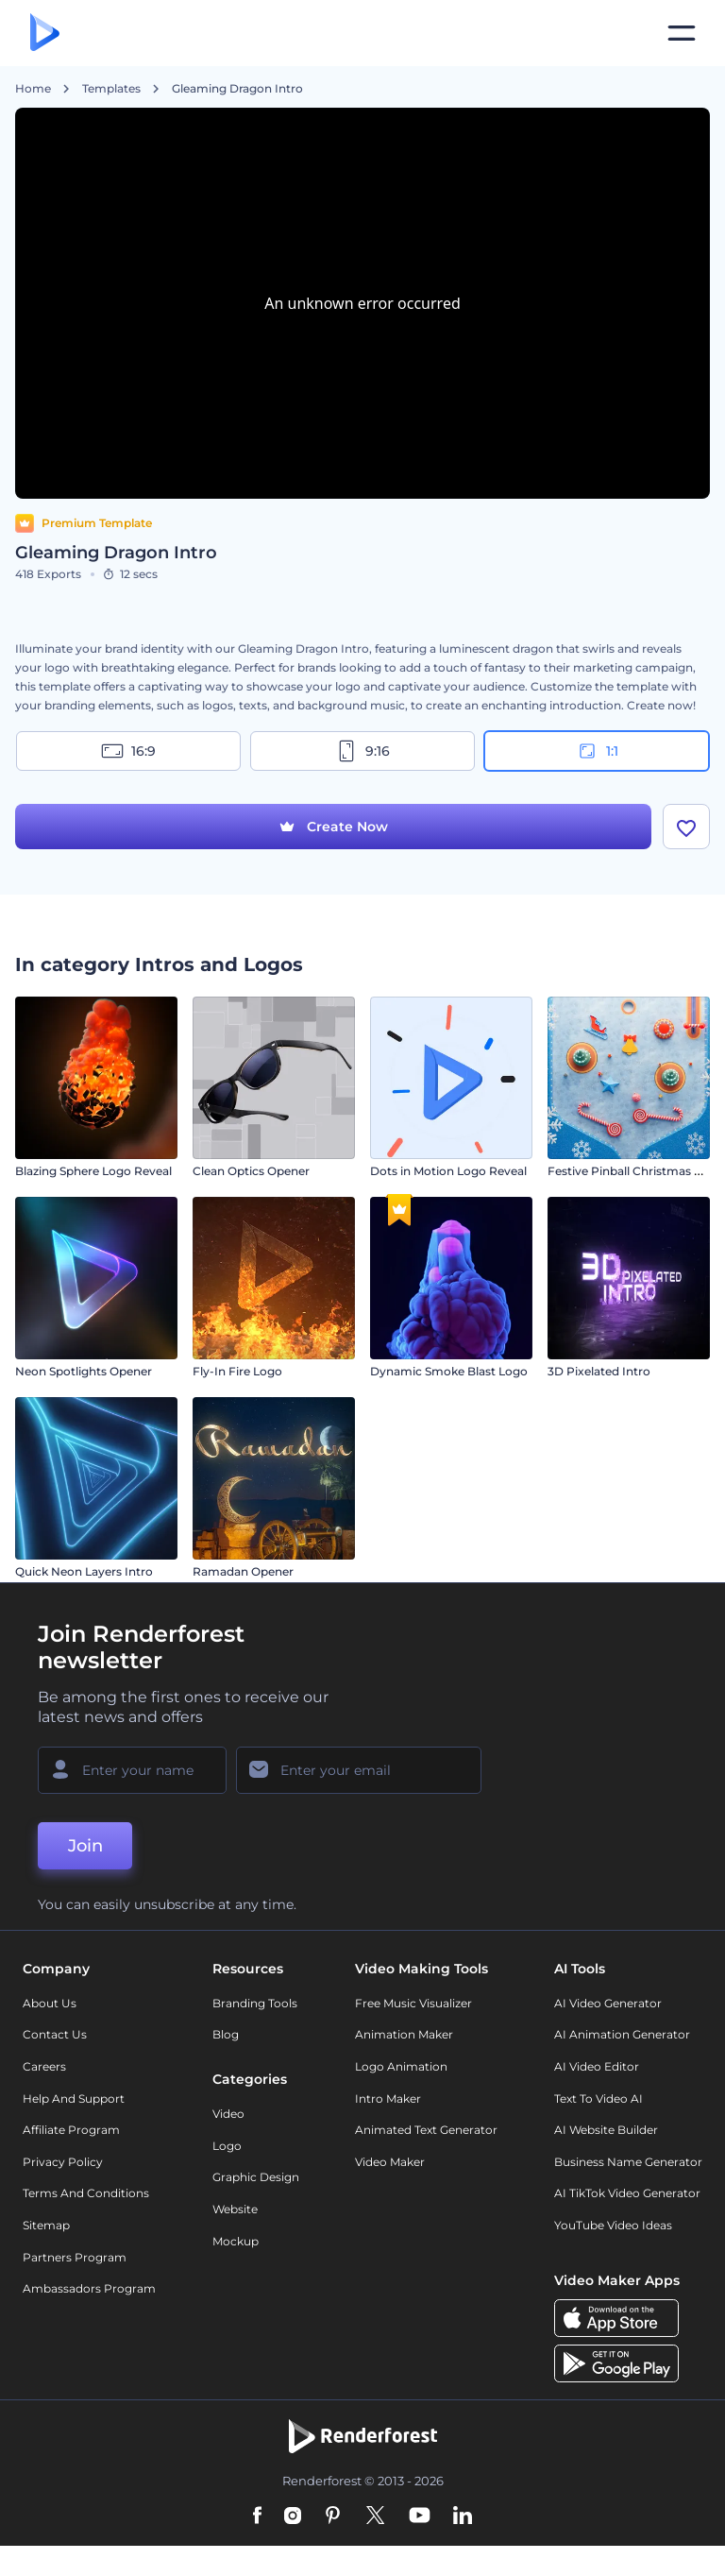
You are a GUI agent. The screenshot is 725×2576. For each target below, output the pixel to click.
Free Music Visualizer (413, 2003)
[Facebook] (257, 2516)
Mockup (235, 2241)
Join (85, 1845)
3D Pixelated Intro (599, 1371)
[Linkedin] (462, 2516)
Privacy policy (63, 2162)
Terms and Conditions (86, 2193)
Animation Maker (404, 2034)
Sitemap (46, 2225)
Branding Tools (254, 2003)
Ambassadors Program (89, 2288)
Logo (227, 2146)
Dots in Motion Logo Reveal (448, 1171)
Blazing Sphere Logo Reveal (93, 1171)
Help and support (74, 2098)
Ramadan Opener (243, 1571)
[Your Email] (358, 1770)
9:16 (362, 751)
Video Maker (390, 2162)
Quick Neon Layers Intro (84, 1571)
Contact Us (55, 2034)
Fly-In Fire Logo (237, 1371)
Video (228, 2114)
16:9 (128, 751)
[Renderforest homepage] (44, 33)
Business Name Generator (628, 2162)
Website (235, 2209)
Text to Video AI (598, 2098)
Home (33, 88)
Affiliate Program (71, 2130)
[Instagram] (292, 2516)
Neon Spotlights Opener (83, 1371)
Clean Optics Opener (251, 1171)
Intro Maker (388, 2098)
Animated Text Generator (426, 2130)
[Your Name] (132, 1770)
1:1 (597, 751)
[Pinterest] (333, 2516)
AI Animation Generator (622, 2034)
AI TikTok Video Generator (627, 2193)
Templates (111, 88)
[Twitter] (375, 2516)
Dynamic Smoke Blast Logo (449, 1371)
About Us (49, 2003)
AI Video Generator (608, 2003)
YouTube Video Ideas (613, 2225)
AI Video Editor (596, 2066)
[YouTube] (419, 2516)
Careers (44, 2066)
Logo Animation (401, 2066)
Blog (225, 2034)
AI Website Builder (606, 2130)
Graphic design (255, 2177)
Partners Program (74, 2257)
